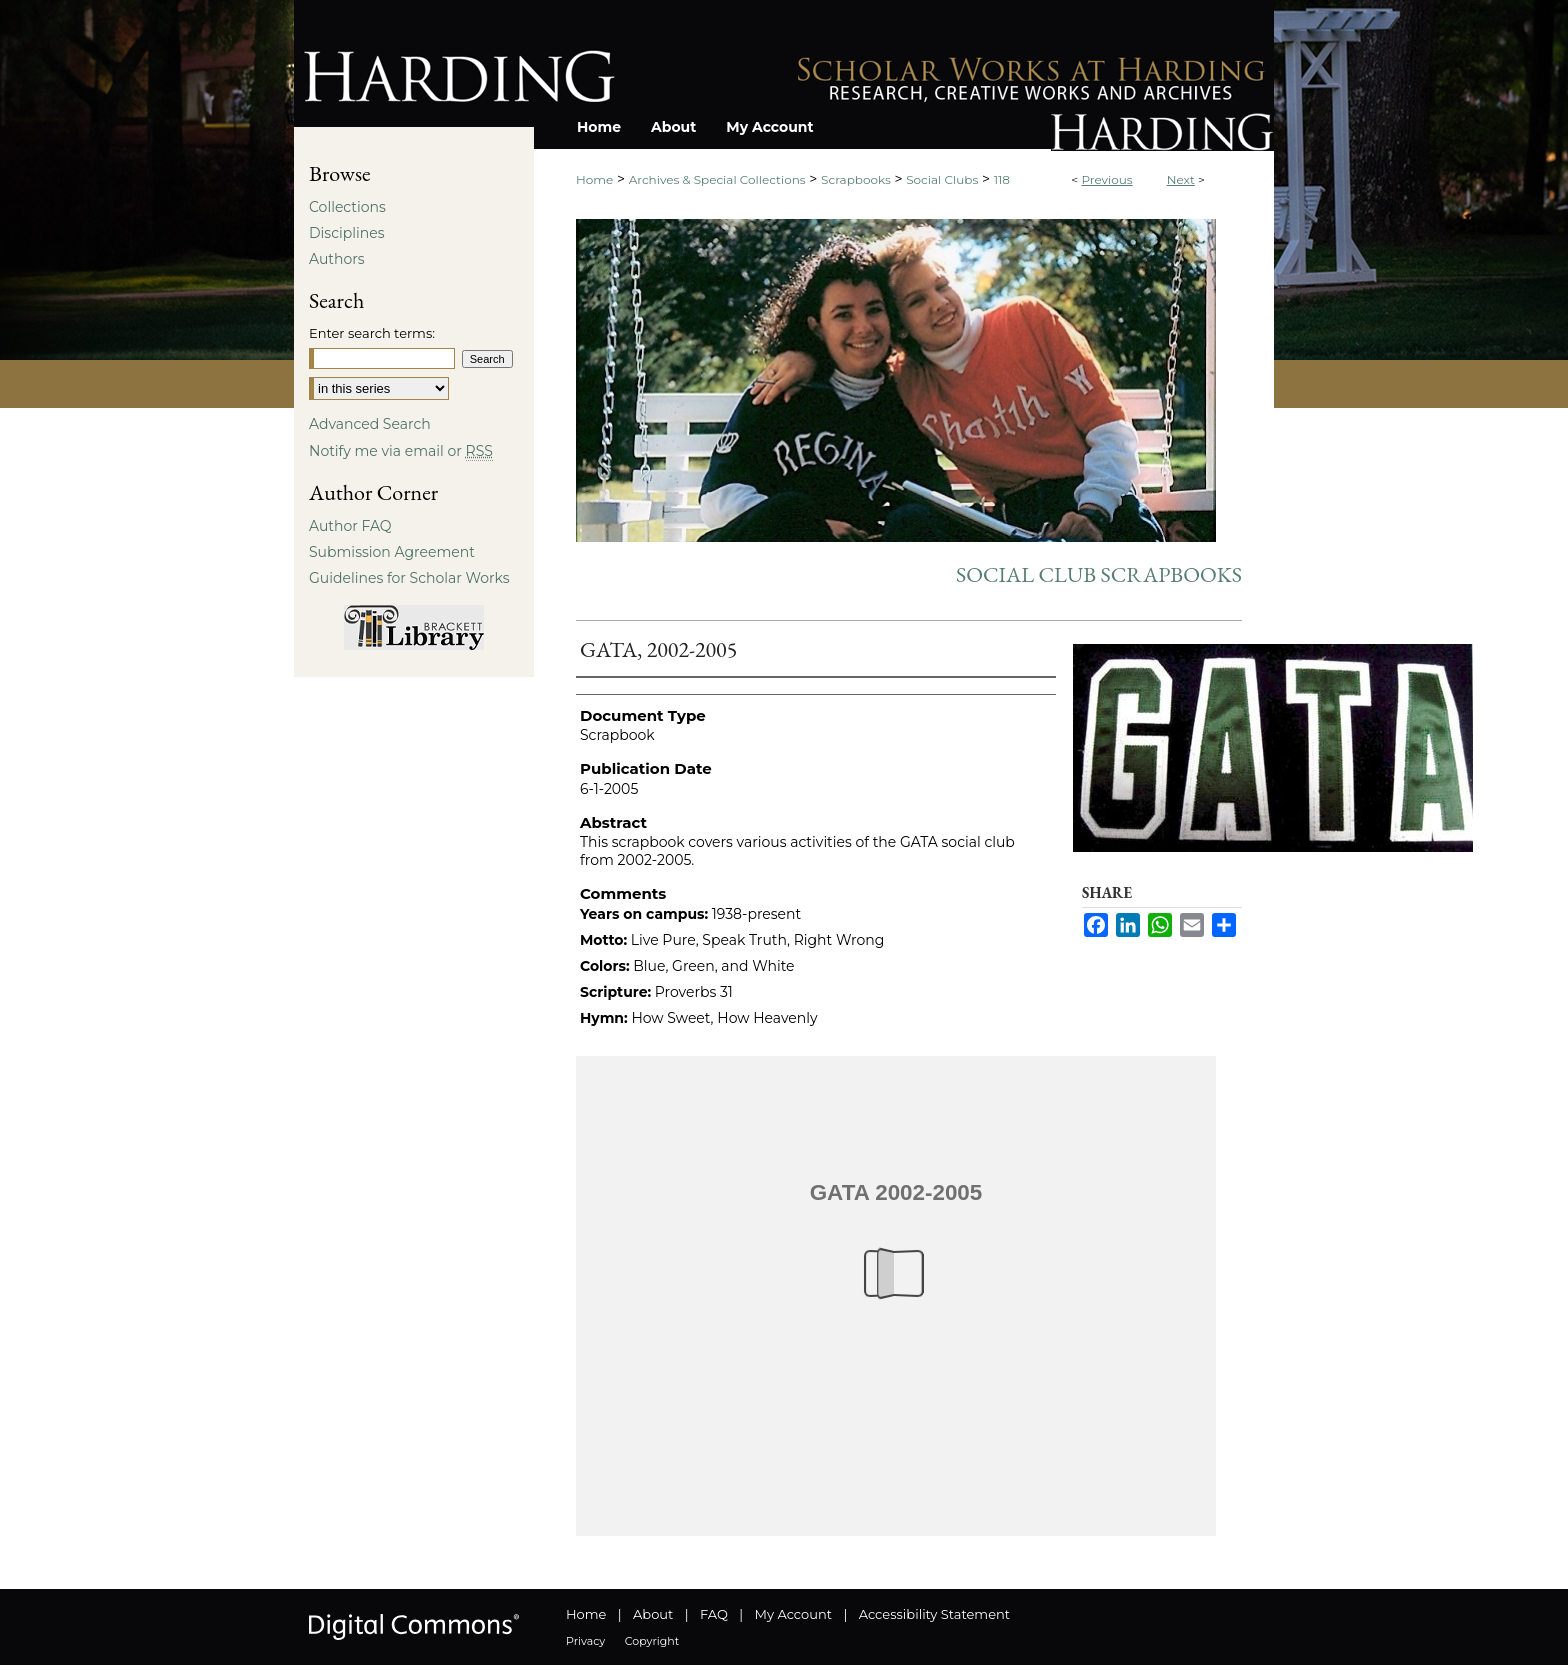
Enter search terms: (372, 333)
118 (1002, 179)
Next (1181, 179)
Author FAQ (350, 526)
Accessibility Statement (934, 1614)
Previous (1106, 179)
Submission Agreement (392, 552)
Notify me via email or (401, 451)
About (653, 1614)
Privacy (585, 1641)
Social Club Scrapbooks (1099, 574)
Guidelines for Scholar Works (409, 578)
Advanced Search (370, 424)
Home (594, 179)
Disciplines (346, 233)
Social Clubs (942, 179)
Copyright (652, 1641)
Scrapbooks (856, 179)
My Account (793, 1614)
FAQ (714, 1614)
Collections (347, 207)
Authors (337, 259)
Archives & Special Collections (717, 179)
